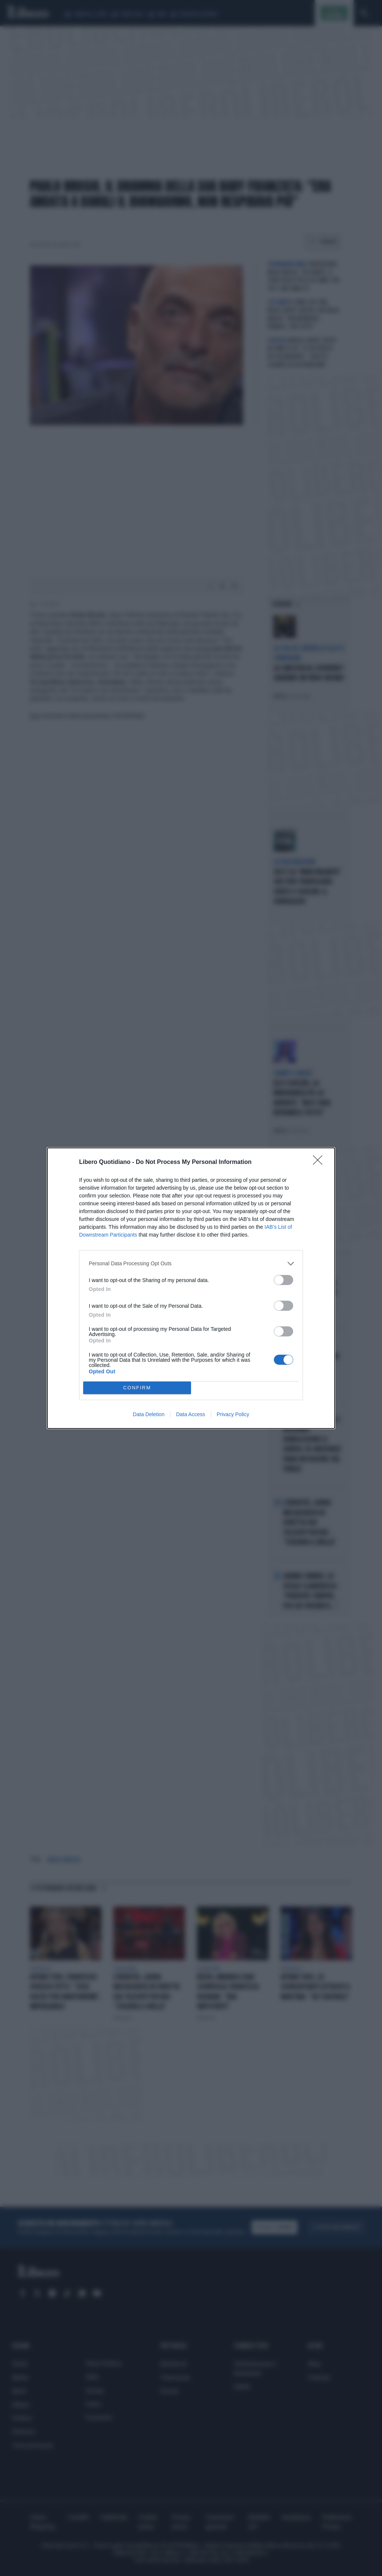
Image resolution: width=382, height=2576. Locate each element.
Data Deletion (149, 1414)
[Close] (320, 1162)
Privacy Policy (233, 1414)
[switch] (283, 1280)
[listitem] (191, 1264)
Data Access (190, 1414)
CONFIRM (137, 1387)
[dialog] (191, 1288)
